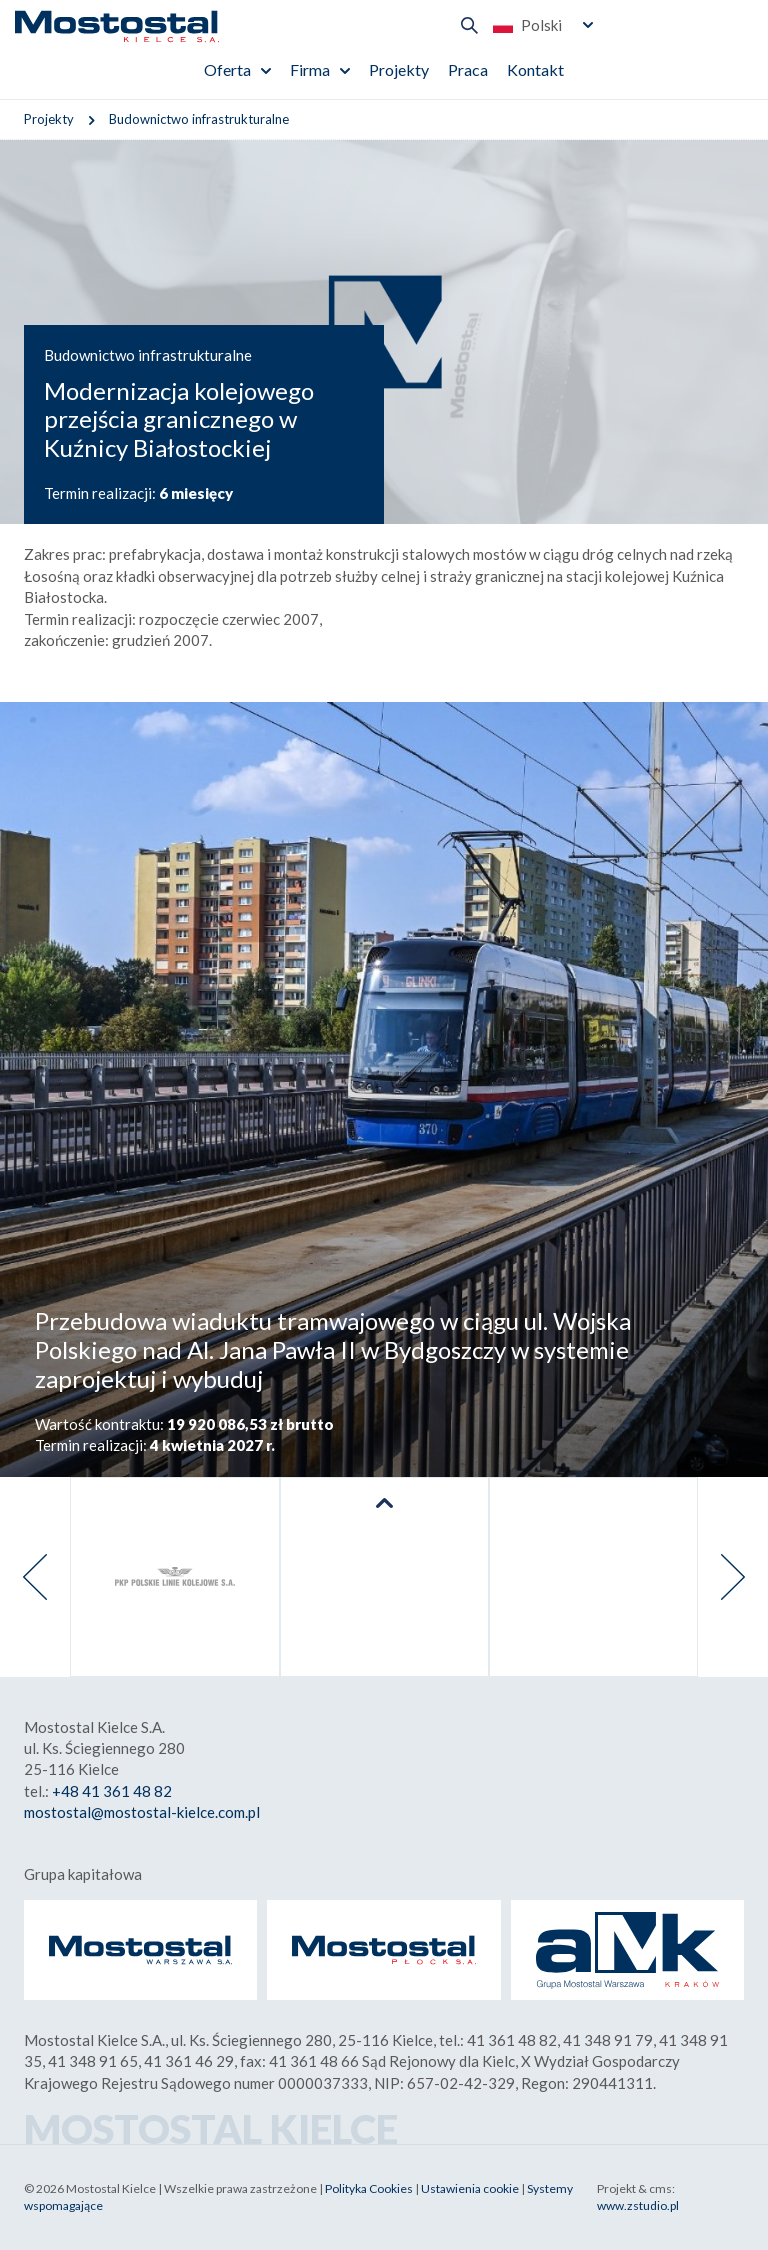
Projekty (399, 69)
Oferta (227, 69)
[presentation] (35, 1577)
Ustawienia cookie (470, 2188)
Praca (468, 69)
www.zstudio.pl (638, 2205)
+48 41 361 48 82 (112, 1791)
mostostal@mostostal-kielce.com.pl (142, 1812)
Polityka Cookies (369, 2188)
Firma (310, 69)
